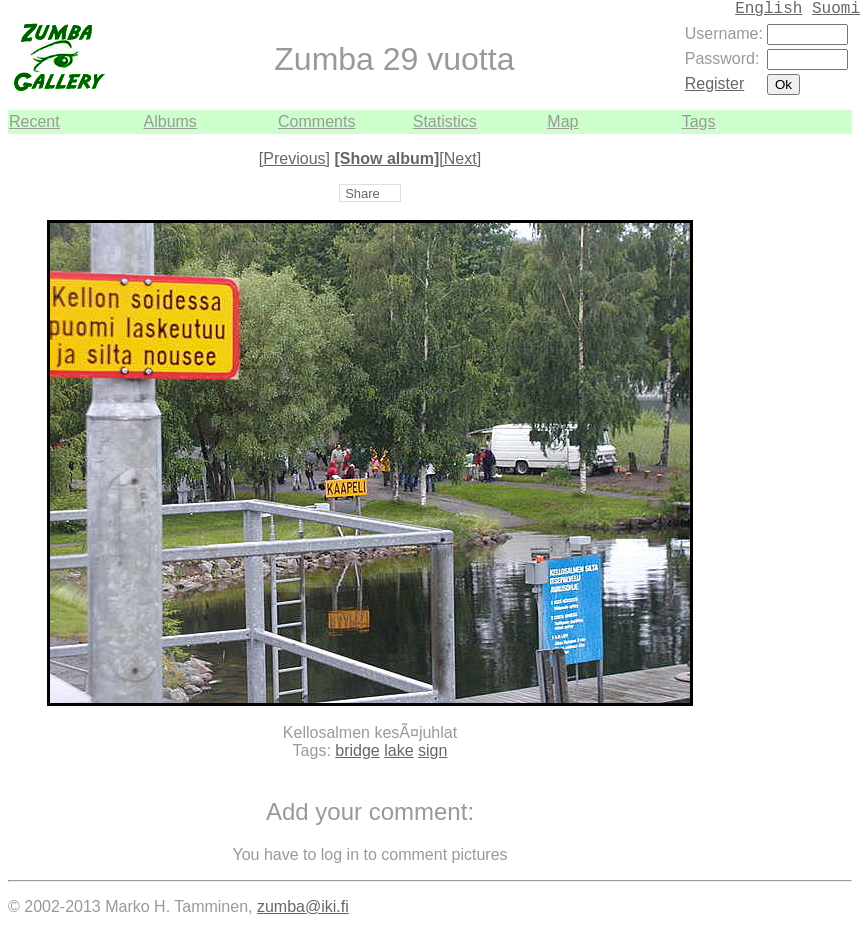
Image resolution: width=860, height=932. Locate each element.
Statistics (445, 121)
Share (362, 193)
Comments (316, 121)
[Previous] (294, 158)
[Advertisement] (792, 434)
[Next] (460, 158)
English (768, 9)
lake (398, 750)
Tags (699, 121)
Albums (170, 121)
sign (432, 750)
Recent (34, 121)
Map (562, 121)
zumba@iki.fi (303, 906)
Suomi (836, 9)
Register (715, 83)
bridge (357, 750)
